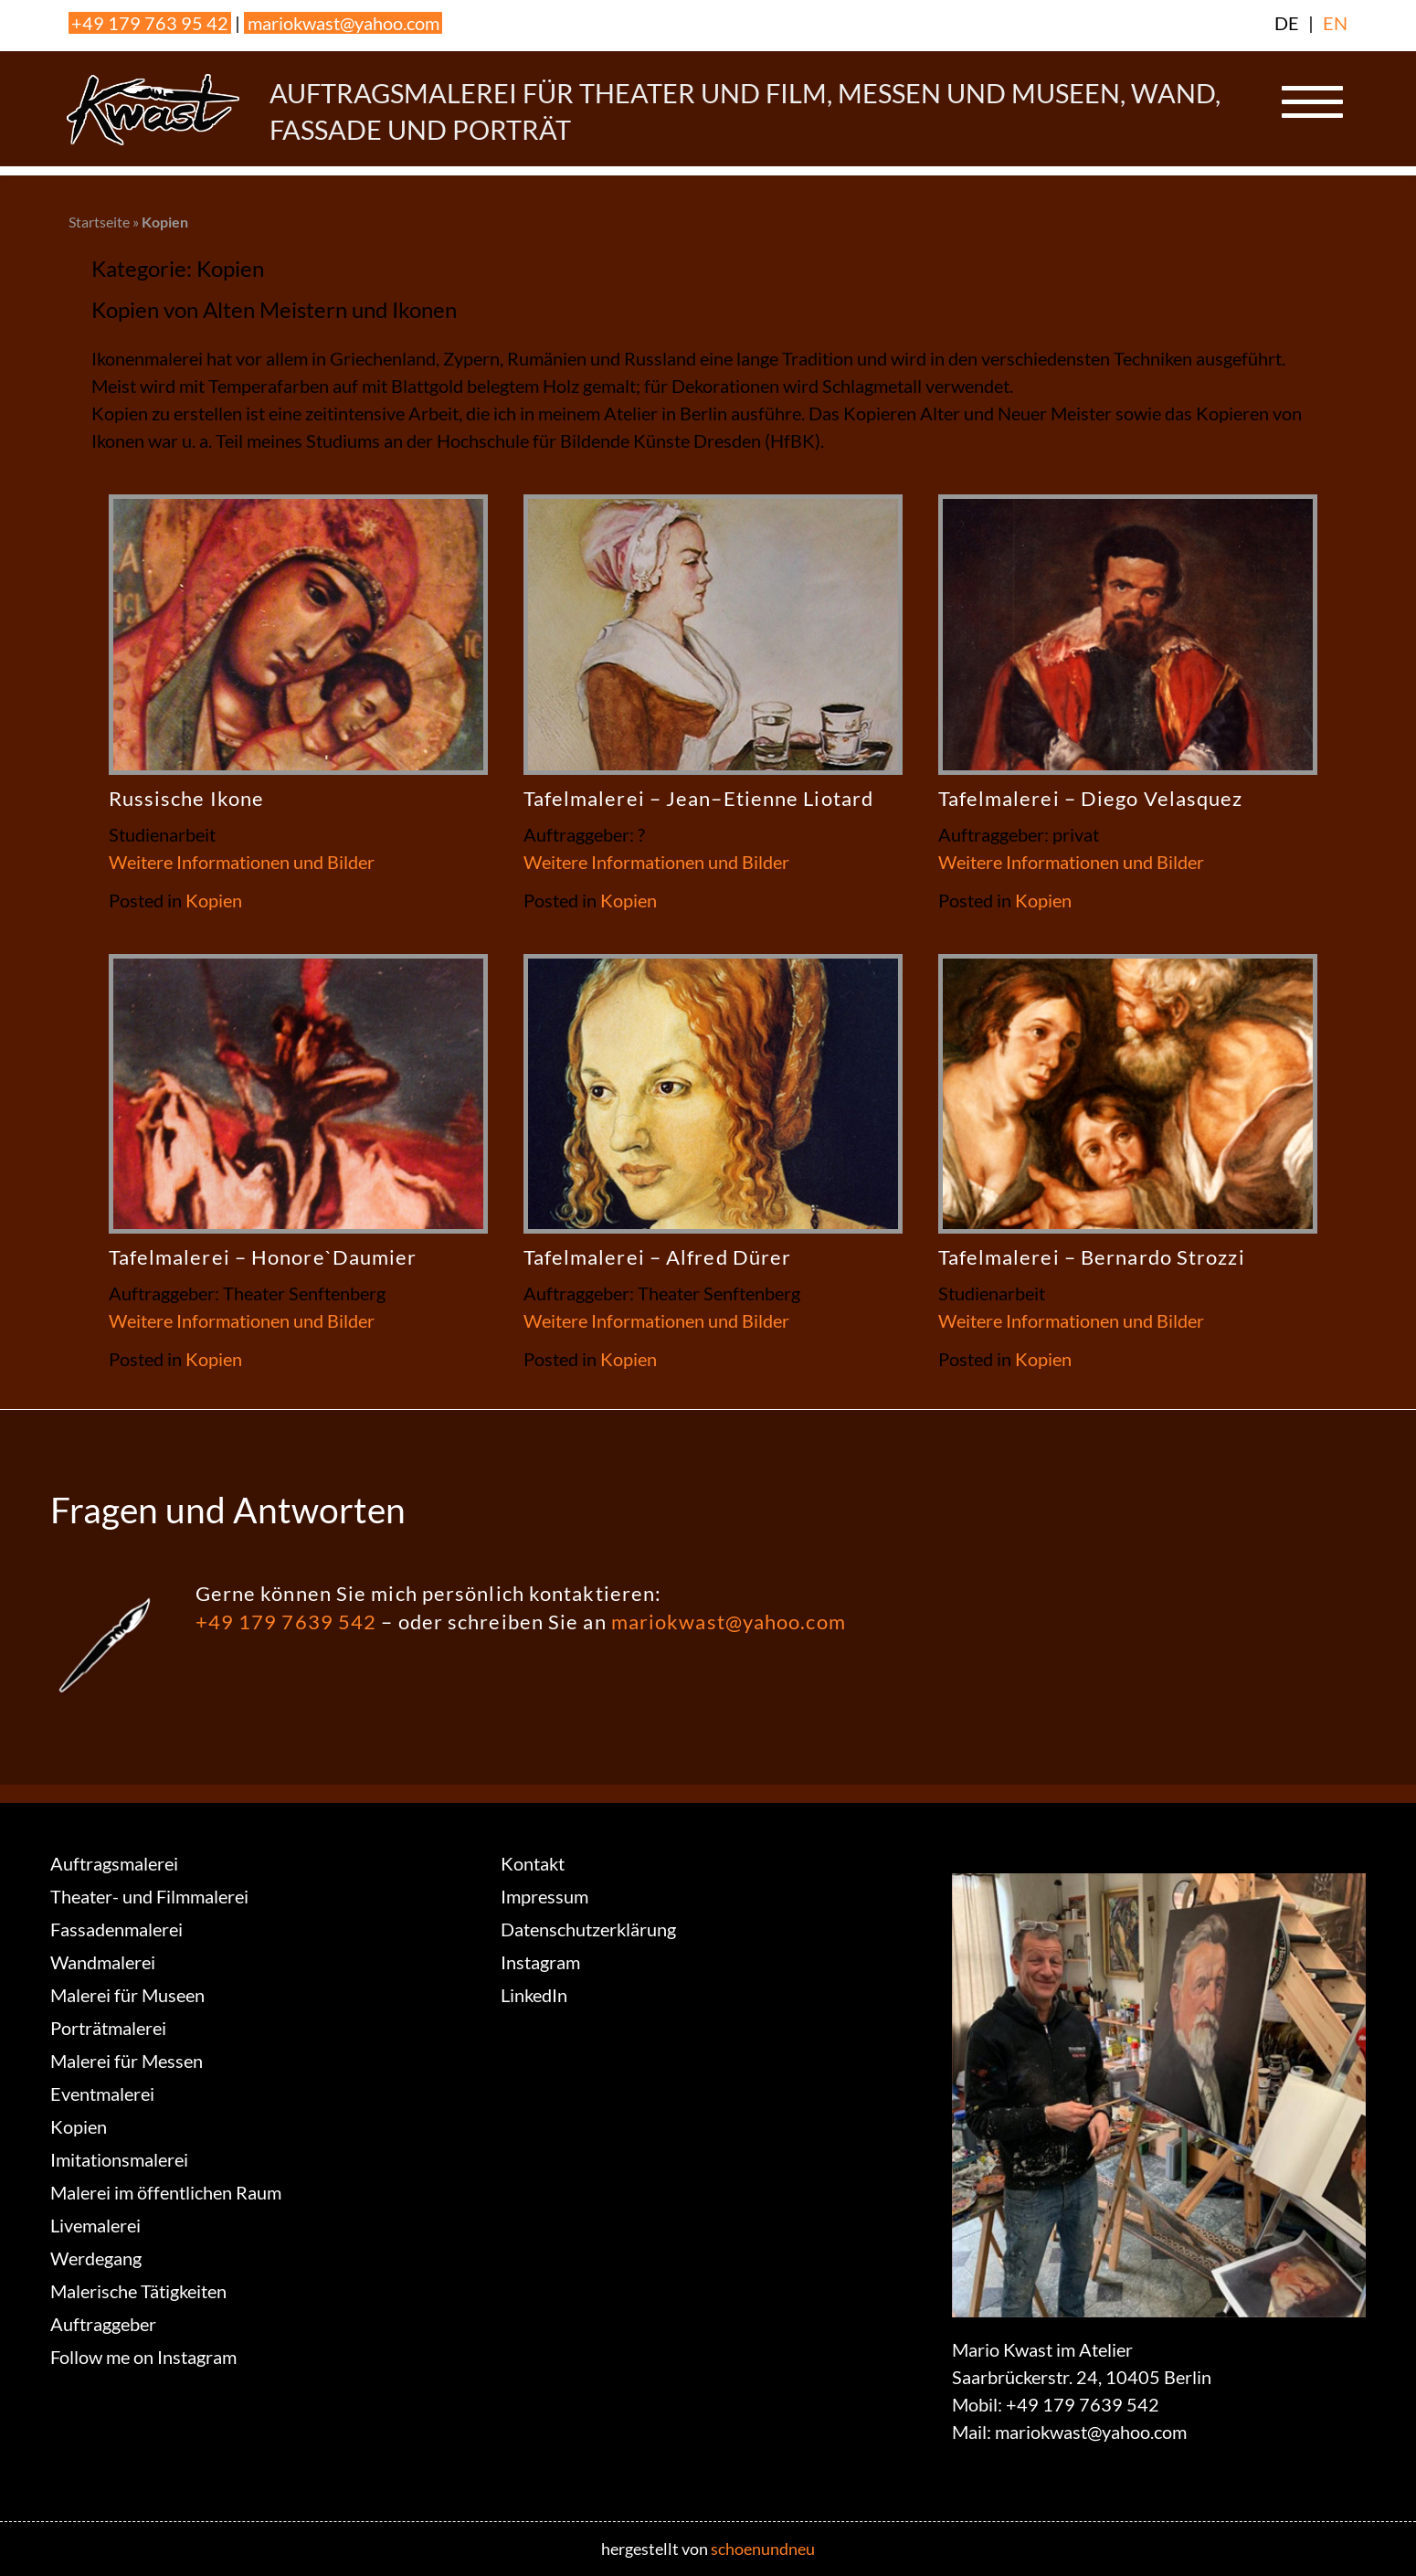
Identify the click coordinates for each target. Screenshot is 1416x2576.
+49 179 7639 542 (286, 1621)
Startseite (99, 221)
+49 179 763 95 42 (149, 23)
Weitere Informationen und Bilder (242, 862)
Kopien (213, 900)
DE (1286, 23)
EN (1335, 23)
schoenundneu (763, 2549)
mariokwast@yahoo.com (343, 23)
